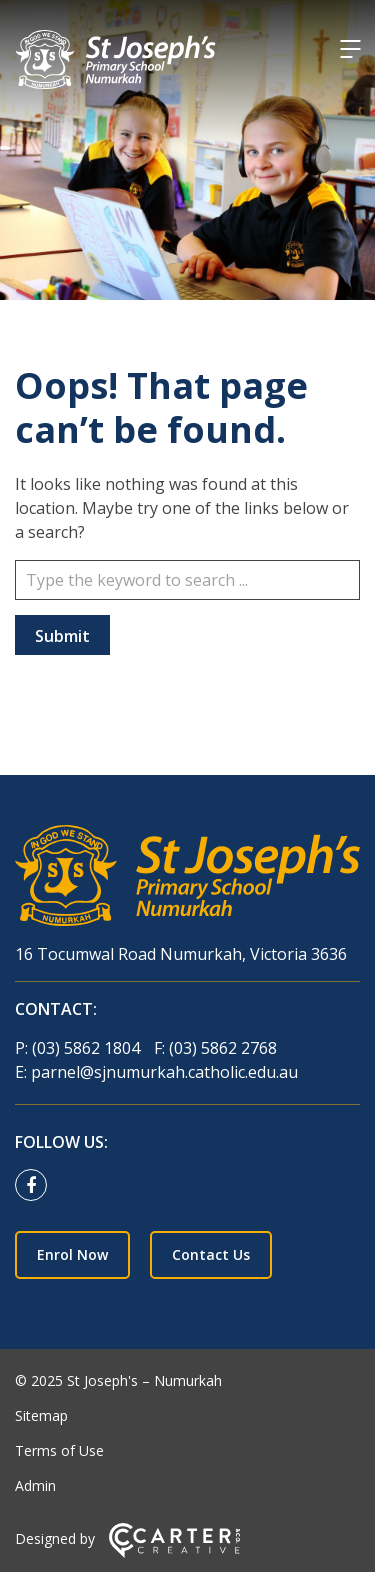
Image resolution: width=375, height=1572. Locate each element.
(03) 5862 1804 (88, 1048)
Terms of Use (59, 1450)
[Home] (187, 878)
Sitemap (41, 1415)
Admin (35, 1485)
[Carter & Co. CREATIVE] (174, 1552)
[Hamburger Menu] (350, 49)
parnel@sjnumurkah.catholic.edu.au (164, 1072)
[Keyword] (187, 580)
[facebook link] (36, 1186)
